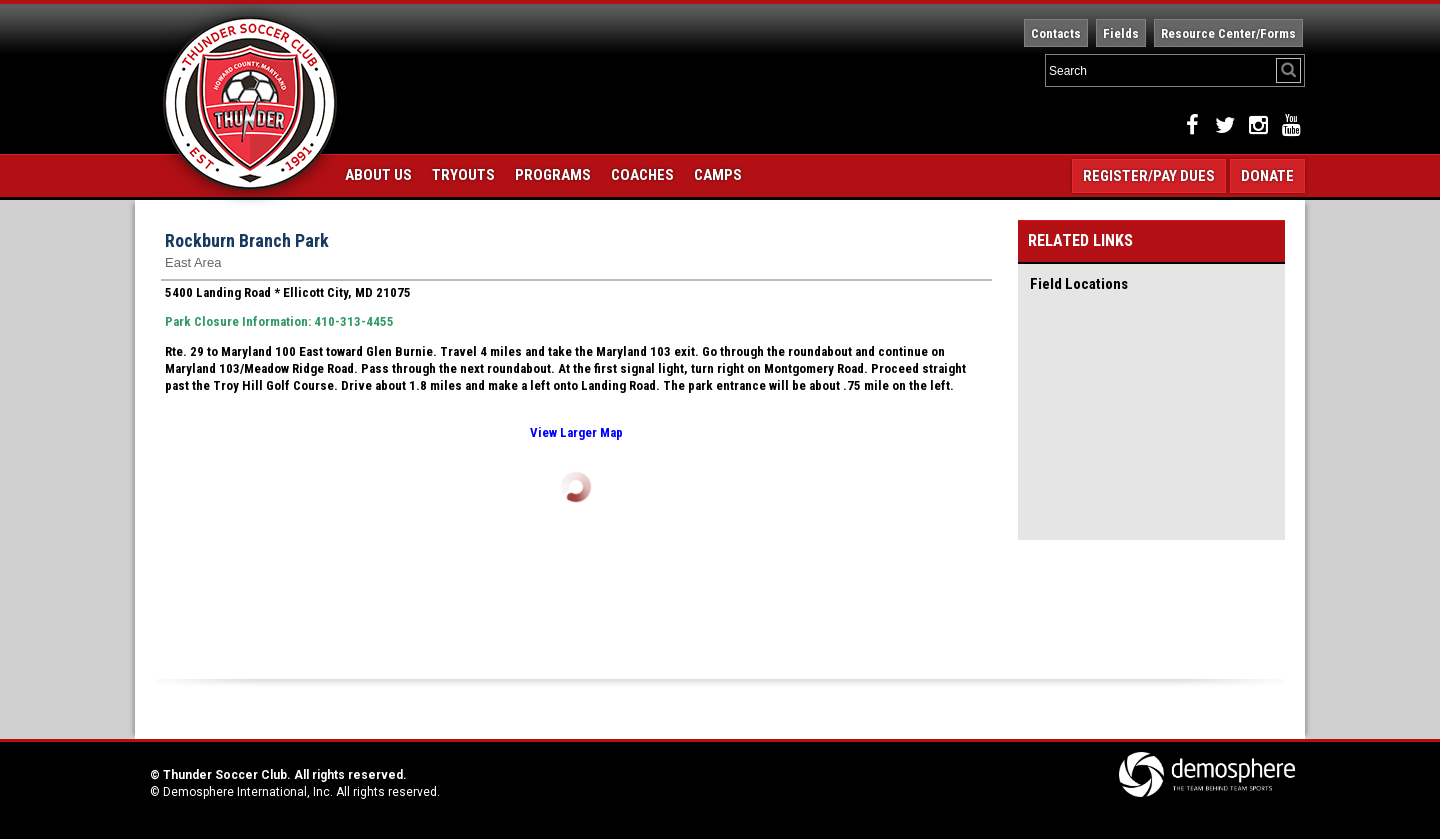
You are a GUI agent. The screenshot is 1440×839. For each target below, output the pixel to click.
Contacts (1056, 33)
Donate (1267, 176)
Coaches (642, 175)
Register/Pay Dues (1149, 176)
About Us (378, 175)
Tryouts (463, 175)
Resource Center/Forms (1228, 33)
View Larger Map (576, 432)
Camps (718, 175)
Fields (1121, 33)
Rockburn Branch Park (247, 240)
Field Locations (1079, 284)
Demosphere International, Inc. (248, 792)
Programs (553, 175)
